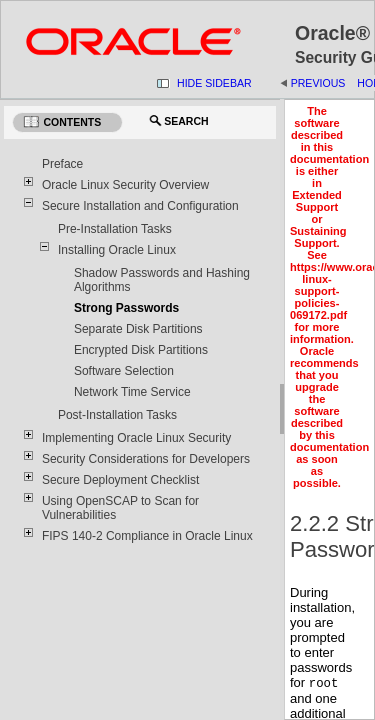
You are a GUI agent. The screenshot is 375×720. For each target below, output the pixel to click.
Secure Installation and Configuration (140, 206)
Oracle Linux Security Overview (125, 185)
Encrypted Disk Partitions (141, 350)
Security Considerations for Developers (146, 459)
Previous (318, 83)
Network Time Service (132, 392)
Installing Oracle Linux (117, 250)
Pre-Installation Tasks (115, 229)
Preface (62, 164)
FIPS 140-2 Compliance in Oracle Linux (147, 536)
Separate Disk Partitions (138, 329)
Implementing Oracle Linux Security (136, 438)
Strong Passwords (126, 308)
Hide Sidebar (214, 83)
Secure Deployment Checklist (120, 480)
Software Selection (124, 371)
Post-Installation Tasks (117, 415)
